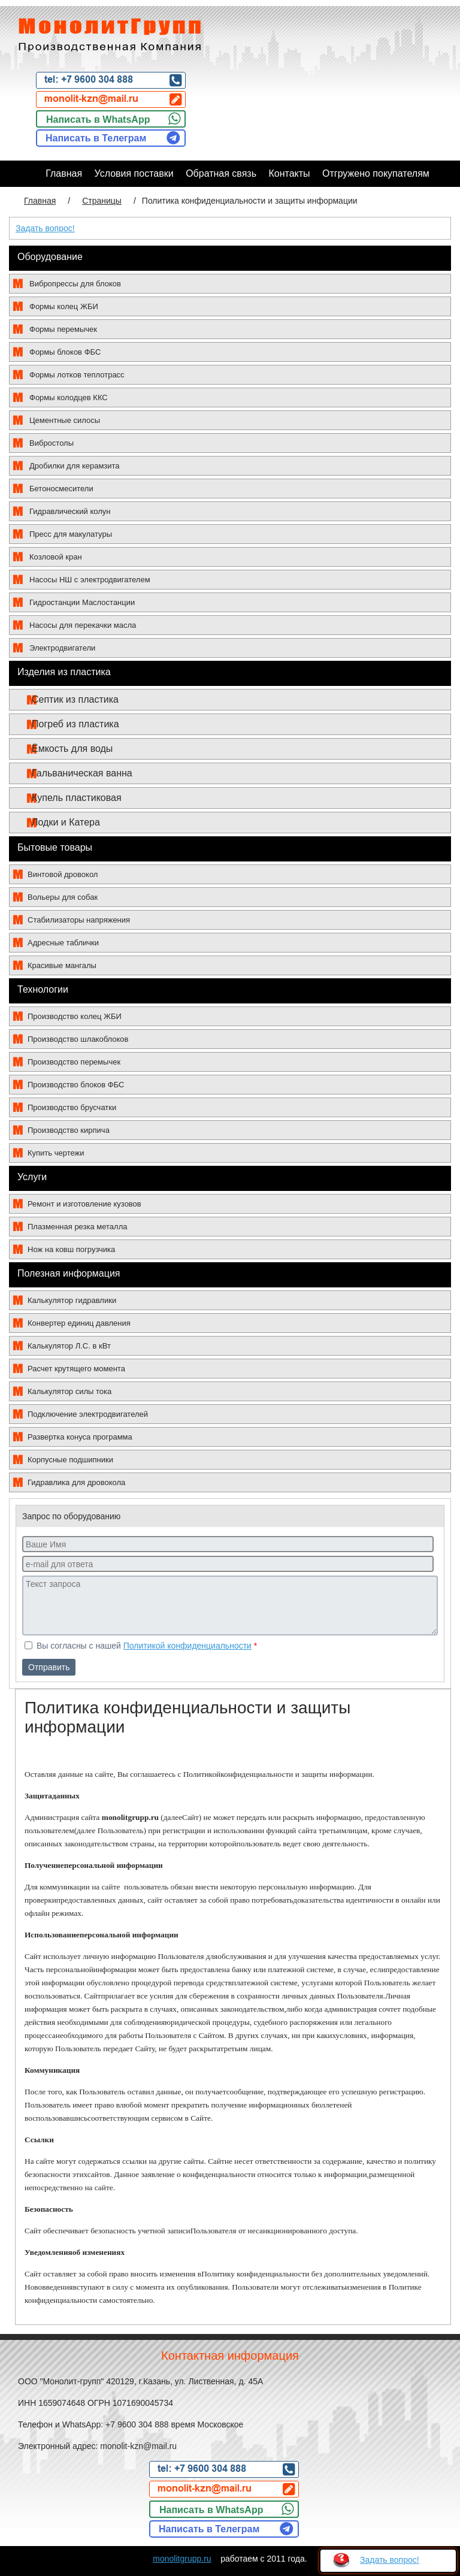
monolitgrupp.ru (182, 2558)
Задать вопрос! (45, 228)
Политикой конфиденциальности (187, 1645)
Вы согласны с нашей (141, 1645)
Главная (40, 200)
